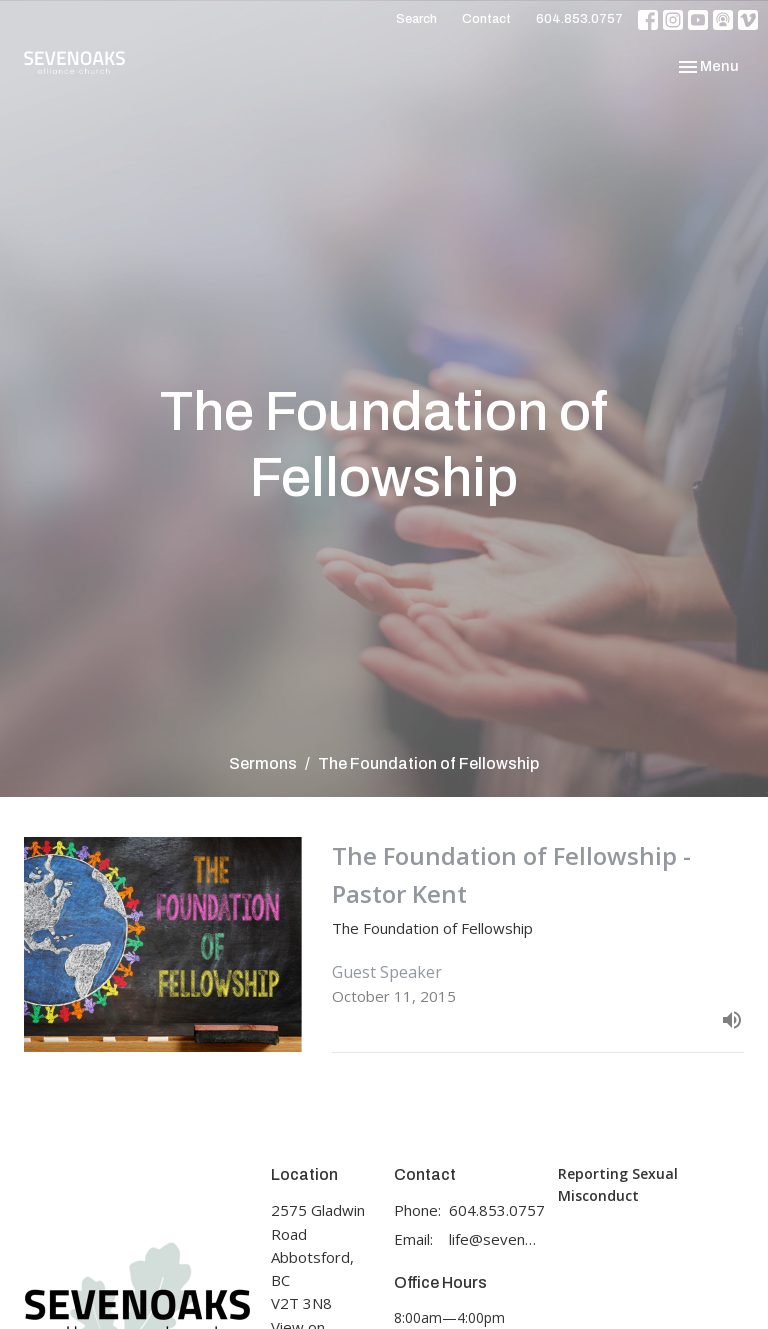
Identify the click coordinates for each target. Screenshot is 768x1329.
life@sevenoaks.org (493, 1239)
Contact (486, 19)
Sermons (263, 763)
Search (416, 19)
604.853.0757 (579, 19)
